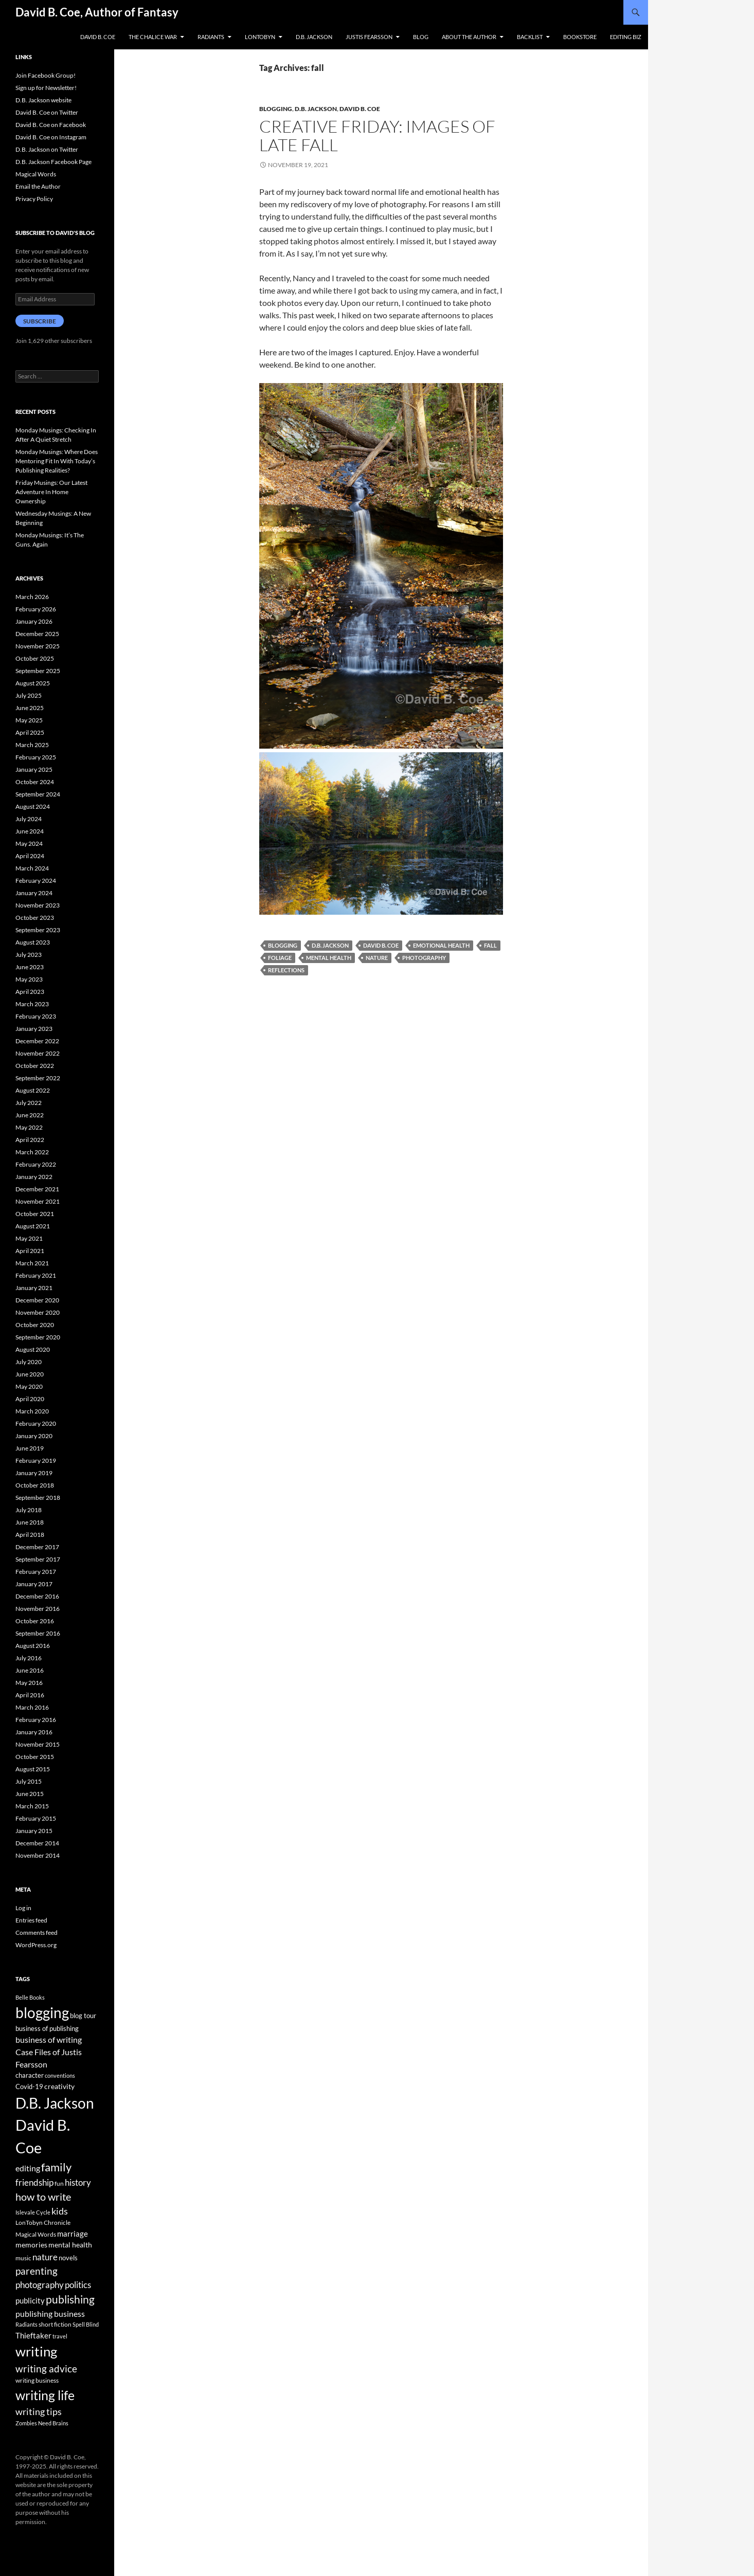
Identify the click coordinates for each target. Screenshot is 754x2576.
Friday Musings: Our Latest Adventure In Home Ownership (51, 492)
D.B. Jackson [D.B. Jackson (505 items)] (54, 2103)
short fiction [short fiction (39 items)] (55, 2324)
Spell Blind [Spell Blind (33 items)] (86, 2324)
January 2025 (33, 769)
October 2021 (34, 1214)
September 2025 (37, 671)
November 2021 (37, 1201)
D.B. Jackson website (43, 100)
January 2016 (33, 1732)
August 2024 (32, 806)
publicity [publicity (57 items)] (30, 2300)
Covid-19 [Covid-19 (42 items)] (29, 2086)
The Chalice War (153, 36)
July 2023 (28, 954)
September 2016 (37, 1633)
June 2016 (29, 1670)
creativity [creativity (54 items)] (59, 2086)
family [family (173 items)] (56, 2167)
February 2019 (35, 1460)
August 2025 (32, 683)
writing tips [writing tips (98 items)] (38, 2411)
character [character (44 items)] (29, 2075)
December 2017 (37, 1547)
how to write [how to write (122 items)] (43, 2197)
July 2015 (28, 1781)
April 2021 (29, 1251)
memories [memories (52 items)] (31, 2244)
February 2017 (35, 1571)
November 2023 (37, 905)
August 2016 (32, 1645)
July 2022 (28, 1102)
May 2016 (29, 1682)
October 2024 (34, 782)
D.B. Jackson (314, 36)
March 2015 (32, 1806)
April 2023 (29, 991)
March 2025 (32, 745)
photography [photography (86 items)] (39, 2284)
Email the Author (38, 186)
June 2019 (29, 1448)
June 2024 (29, 831)
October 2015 (34, 1757)
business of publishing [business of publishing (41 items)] (47, 2028)
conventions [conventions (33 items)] (60, 2075)
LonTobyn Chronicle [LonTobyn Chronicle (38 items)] (42, 2222)
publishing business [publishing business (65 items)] (50, 2313)
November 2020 (37, 1312)
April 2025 (29, 732)
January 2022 (33, 1177)
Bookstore (580, 36)
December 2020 (37, 1300)
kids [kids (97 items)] (59, 2211)
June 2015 (29, 1794)
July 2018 (28, 1510)
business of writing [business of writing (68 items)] (48, 2039)
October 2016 (34, 1621)
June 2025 (29, 708)
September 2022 (37, 1078)
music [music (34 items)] (23, 2258)
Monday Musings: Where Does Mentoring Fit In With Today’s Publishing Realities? (56, 461)
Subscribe (39, 321)
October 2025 (34, 658)
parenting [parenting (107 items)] (36, 2271)
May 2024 (29, 843)
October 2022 (34, 1065)
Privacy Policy (34, 199)
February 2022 (35, 1164)
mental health (328, 957)
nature (377, 957)
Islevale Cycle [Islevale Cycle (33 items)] (32, 2212)
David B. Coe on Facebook (50, 125)
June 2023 (29, 967)
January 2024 (33, 893)
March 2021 (32, 1263)
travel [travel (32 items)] (59, 2336)
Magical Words (35, 174)
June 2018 (29, 1522)
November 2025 (37, 646)
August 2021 (32, 1226)
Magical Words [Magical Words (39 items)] (35, 2234)
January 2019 (33, 1473)
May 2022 (29, 1127)
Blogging (275, 109)
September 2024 (37, 794)
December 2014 (37, 1843)
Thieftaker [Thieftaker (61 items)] (33, 2335)
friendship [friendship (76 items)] (34, 2183)
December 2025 (37, 634)
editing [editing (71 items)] (27, 2168)
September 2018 (37, 1497)
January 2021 (33, 1288)
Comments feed (36, 1932)
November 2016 (37, 1608)
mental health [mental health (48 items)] (70, 2244)
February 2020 (35, 1423)
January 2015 (33, 1831)
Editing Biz (625, 36)
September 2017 (37, 1559)
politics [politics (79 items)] (78, 2284)
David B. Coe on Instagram (50, 137)
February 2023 (35, 1016)
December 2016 (37, 1596)
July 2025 (28, 695)
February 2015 (35, 1818)
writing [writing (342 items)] (36, 2351)
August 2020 (32, 1349)
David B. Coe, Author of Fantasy (96, 12)
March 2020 (32, 1411)
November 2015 (37, 1744)
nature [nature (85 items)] (45, 2257)
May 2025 (29, 720)
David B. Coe (97, 36)
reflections (286, 970)
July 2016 (28, 1658)
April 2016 (29, 1695)
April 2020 (29, 1399)
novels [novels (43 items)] (68, 2258)
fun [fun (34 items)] (59, 2183)
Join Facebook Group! (45, 75)
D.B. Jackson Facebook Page (53, 162)
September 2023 (37, 930)
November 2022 (37, 1053)
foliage (280, 957)
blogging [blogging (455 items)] (42, 2012)
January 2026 (33, 621)
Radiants (211, 36)
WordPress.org (36, 1945)
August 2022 (32, 1090)
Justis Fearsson (369, 36)
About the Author (469, 36)
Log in (23, 1908)
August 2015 (32, 1769)
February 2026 (35, 609)
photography (424, 957)
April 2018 (29, 1534)
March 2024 (32, 868)
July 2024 (28, 819)
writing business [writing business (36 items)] (37, 2380)
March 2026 (32, 597)
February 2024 (35, 880)
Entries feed (31, 1920)
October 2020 (34, 1325)
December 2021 (37, 1189)
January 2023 (33, 1028)
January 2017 (33, 1584)
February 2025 (35, 757)
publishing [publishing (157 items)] (70, 2299)
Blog (420, 36)
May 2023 (29, 979)
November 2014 (37, 1855)
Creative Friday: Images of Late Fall (377, 135)
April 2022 (29, 1140)
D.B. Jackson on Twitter (46, 149)
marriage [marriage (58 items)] (72, 2233)
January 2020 (33, 1436)
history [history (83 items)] (78, 2182)
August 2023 (32, 942)
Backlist (530, 36)
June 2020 (29, 1374)
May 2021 (29, 1238)
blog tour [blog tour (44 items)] (83, 2015)
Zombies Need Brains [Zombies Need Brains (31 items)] (41, 2423)
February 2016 (35, 1720)
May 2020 (29, 1386)
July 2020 (28, 1362)
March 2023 (32, 1004)
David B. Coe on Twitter (46, 112)
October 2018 (34, 1485)
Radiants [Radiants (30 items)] (26, 2324)
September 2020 (37, 1337)
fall (490, 945)
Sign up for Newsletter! (46, 88)
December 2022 (37, 1041)
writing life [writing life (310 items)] (45, 2395)
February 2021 (35, 1275)
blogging (282, 945)
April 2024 (29, 856)
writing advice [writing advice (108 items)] (46, 2368)
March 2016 (32, 1707)
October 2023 (34, 917)
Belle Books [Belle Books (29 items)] (30, 1997)
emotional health (441, 945)
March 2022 (32, 1152)
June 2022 (29, 1115)
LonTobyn (260, 36)
